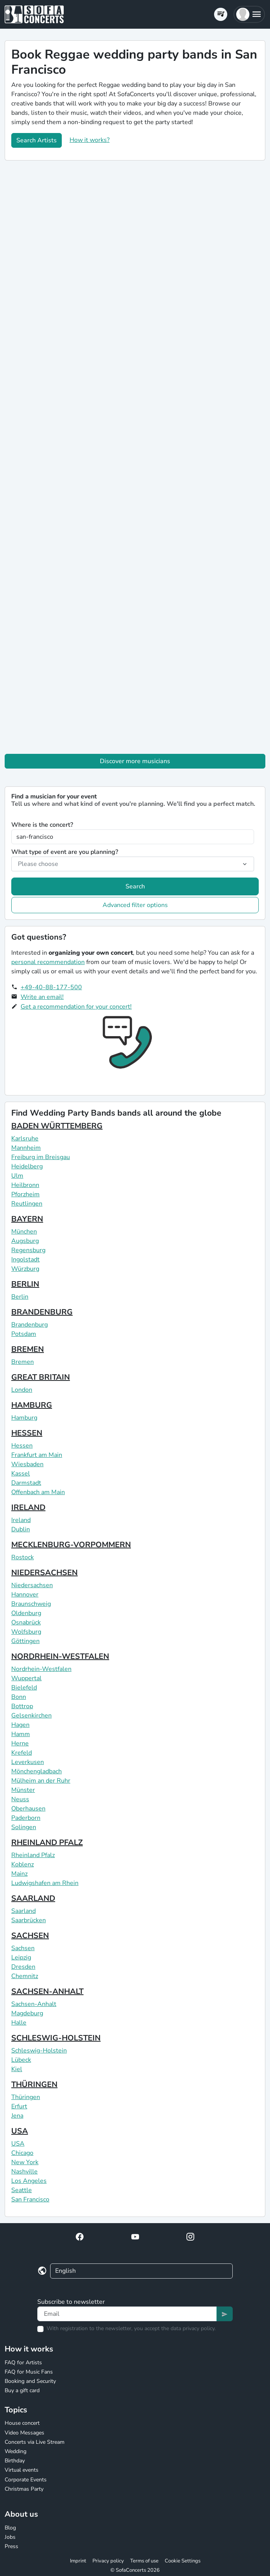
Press (11, 2546)
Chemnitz (24, 1976)
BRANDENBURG (42, 1312)
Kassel (20, 1473)
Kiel (16, 2069)
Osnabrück (26, 1622)
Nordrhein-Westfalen (41, 1669)
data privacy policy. (193, 2328)
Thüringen (25, 2097)
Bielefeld (24, 1687)
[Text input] (127, 2313)
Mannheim (26, 1148)
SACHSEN (30, 1935)
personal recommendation (48, 962)
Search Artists (36, 140)
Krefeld (21, 1752)
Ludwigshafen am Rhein (44, 1883)
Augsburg (25, 1241)
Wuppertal (26, 1678)
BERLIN (25, 1284)
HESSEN (26, 1433)
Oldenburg (26, 1613)
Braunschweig (31, 1604)
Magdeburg (27, 2013)
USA (19, 2131)
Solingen (23, 1827)
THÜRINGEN (34, 2084)
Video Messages (24, 2432)
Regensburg (28, 1250)
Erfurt (19, 2106)
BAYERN (27, 1219)
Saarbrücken (28, 1920)
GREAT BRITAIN (40, 1377)
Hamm (20, 1734)
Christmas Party (24, 2489)
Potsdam (23, 1334)
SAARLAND (33, 1898)
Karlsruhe (24, 1138)
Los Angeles (29, 2181)
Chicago (22, 2153)
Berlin (19, 1296)
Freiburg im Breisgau (40, 1157)
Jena (17, 2115)
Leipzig (21, 1957)
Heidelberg (27, 1166)
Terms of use (144, 2560)
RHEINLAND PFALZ (47, 1842)
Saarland (23, 1911)
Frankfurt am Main (36, 1455)
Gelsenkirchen (31, 1715)
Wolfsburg (26, 1631)
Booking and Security (30, 2381)
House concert (22, 2423)
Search (135, 886)
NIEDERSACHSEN (44, 1572)
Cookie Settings (182, 2560)
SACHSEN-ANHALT (47, 1991)
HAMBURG (31, 1405)
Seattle (21, 2190)
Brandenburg (29, 1324)
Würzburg (25, 1269)
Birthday (15, 2460)
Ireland (21, 1520)
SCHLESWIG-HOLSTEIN (56, 2038)
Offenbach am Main (38, 1492)
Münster (23, 1790)
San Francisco (30, 2199)
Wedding (15, 2451)
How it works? (90, 140)
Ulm (17, 1175)
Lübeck (21, 2060)
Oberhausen (28, 1808)
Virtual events (21, 2470)
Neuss (20, 1799)
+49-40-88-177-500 (51, 987)
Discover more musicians (135, 761)
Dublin (20, 1529)
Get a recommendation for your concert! (76, 1006)
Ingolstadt (25, 1259)
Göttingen (25, 1641)
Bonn (18, 1697)
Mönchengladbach (36, 1771)
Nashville (24, 2171)
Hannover (24, 1594)
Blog (10, 2527)
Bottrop (22, 1706)
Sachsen (23, 1948)
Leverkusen (27, 1762)
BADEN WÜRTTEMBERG (57, 1126)
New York (24, 2162)
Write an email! (42, 997)
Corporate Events (26, 2479)
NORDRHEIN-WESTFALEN (60, 1656)
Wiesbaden (27, 1464)
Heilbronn (25, 1185)
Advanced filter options (135, 905)
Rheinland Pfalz (33, 1855)
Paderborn (25, 1818)
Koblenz (22, 1864)
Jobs (10, 2537)
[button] (249, 14)
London (21, 1390)
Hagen (20, 1725)
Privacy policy (108, 2560)
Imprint (78, 2560)
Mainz (19, 1873)
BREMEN (27, 1349)
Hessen (22, 1445)
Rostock (22, 1557)
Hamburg (24, 1417)
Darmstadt (26, 1483)
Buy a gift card (22, 2390)
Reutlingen (26, 1203)
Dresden (23, 1967)
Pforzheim (25, 1194)
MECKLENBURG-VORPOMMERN (71, 1544)
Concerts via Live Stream (34, 2442)
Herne (20, 1743)
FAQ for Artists (23, 2362)
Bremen (22, 1362)
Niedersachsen (32, 1585)
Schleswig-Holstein (39, 2050)
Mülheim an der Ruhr (40, 1780)
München (24, 1231)
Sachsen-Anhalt (33, 2004)
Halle (18, 2022)
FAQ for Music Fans (29, 2372)
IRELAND (28, 1507)
